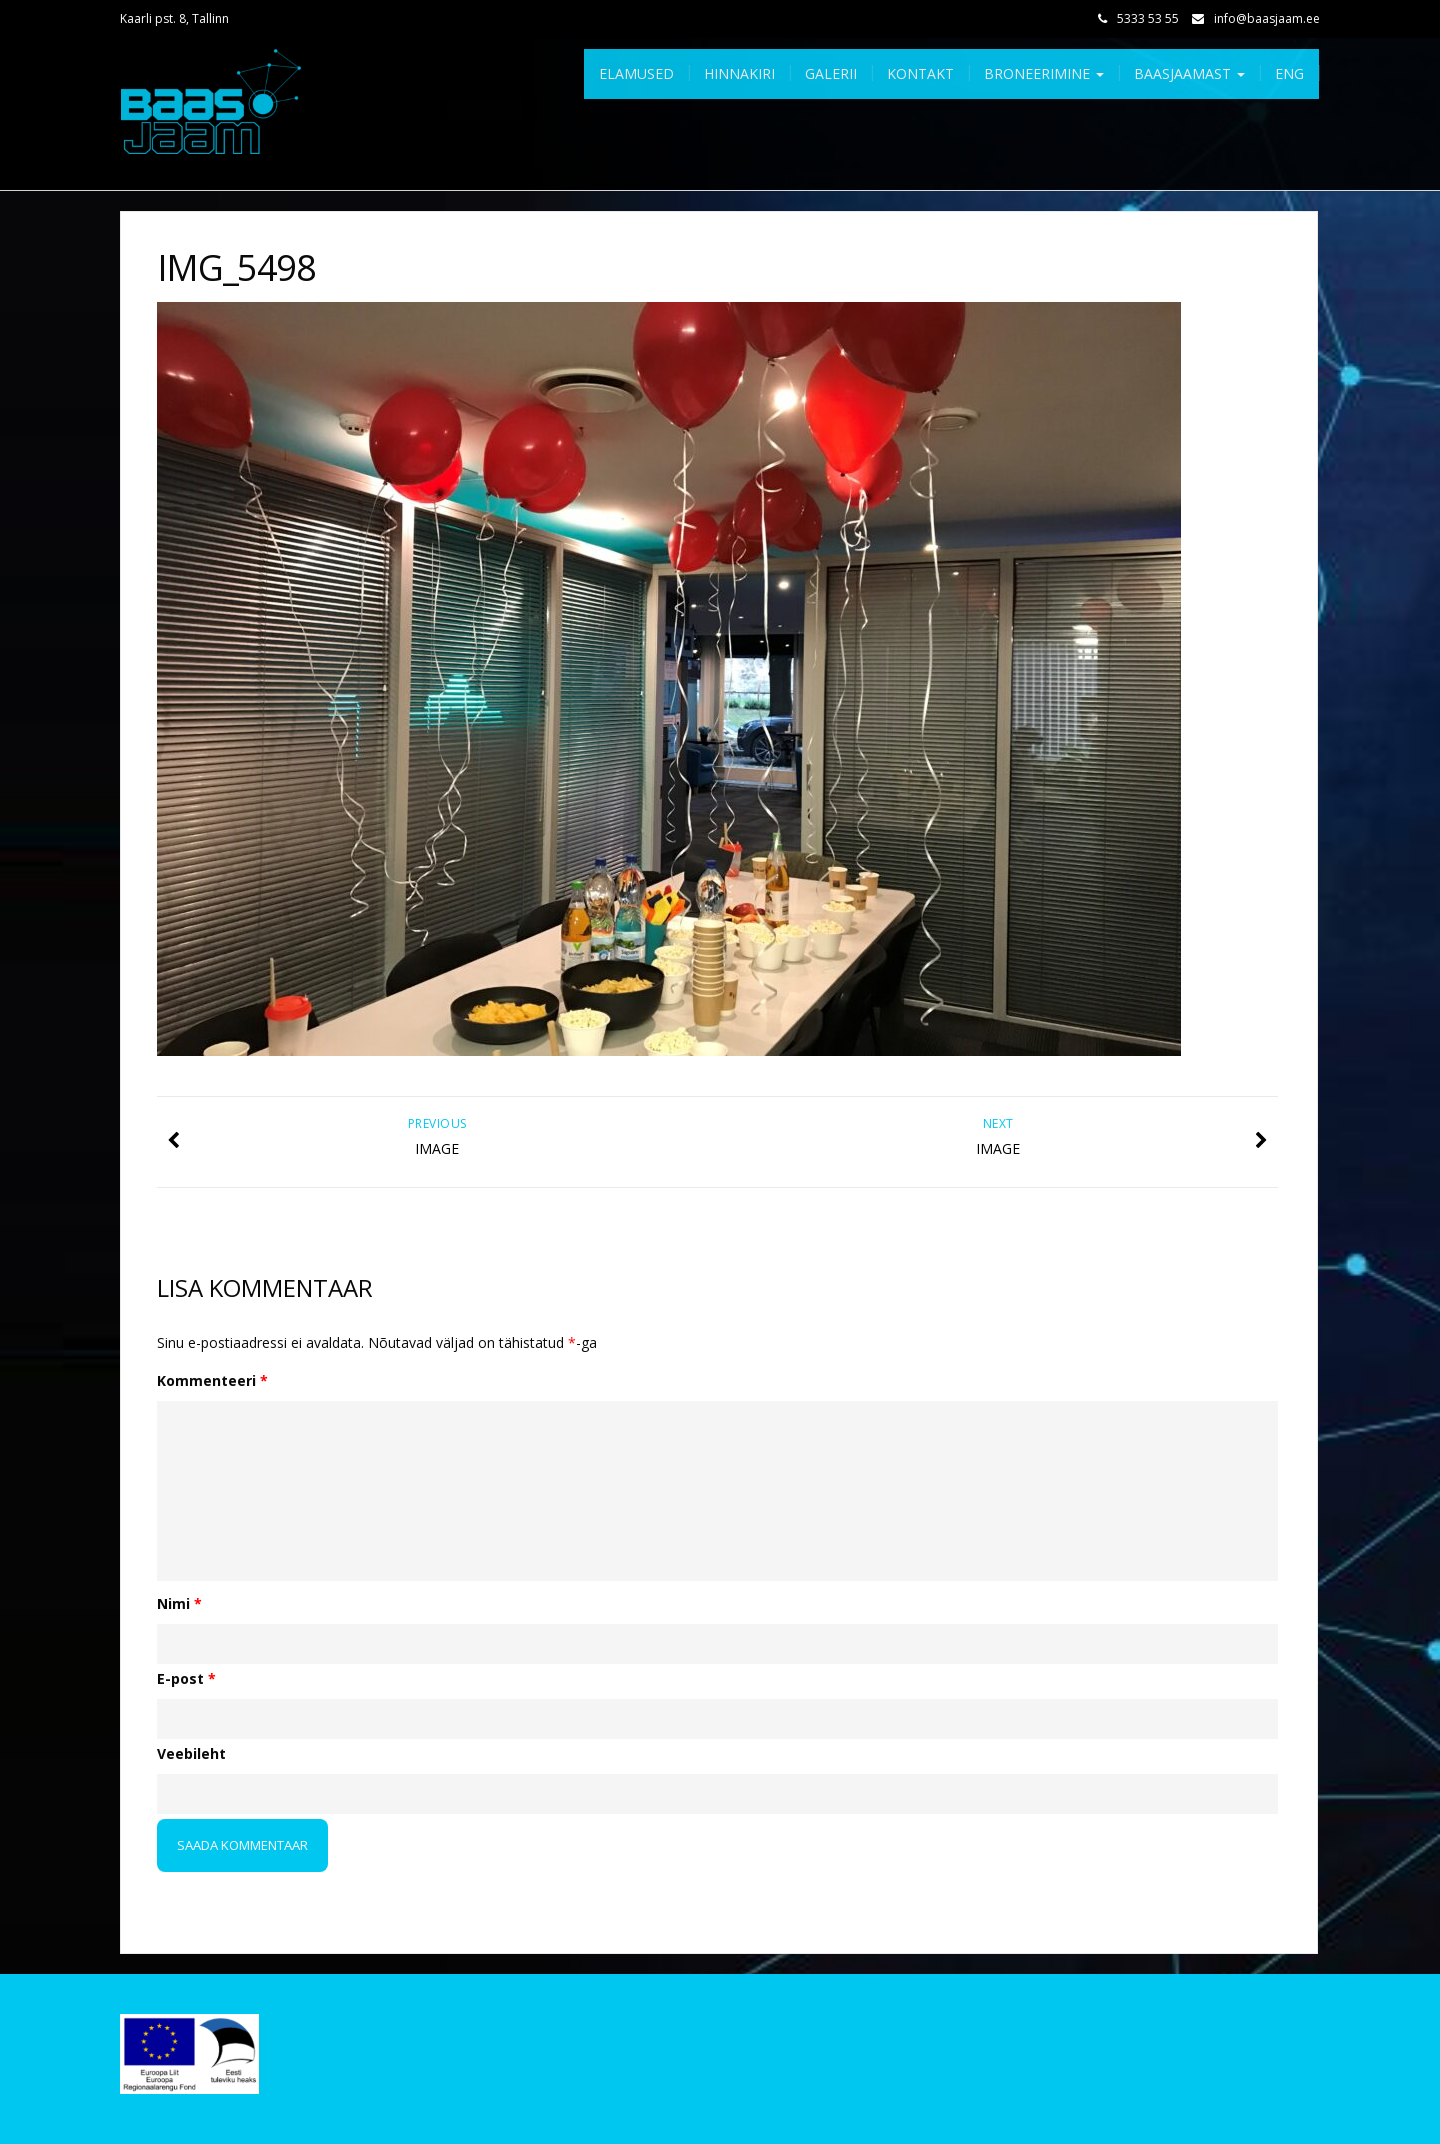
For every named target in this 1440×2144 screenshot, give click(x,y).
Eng (1289, 73)
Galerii (831, 73)
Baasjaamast (1189, 73)
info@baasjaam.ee (1267, 18)
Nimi (179, 1603)
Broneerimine (1044, 73)
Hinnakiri (739, 73)
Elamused (636, 73)
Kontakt (920, 73)
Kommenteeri (212, 1380)
